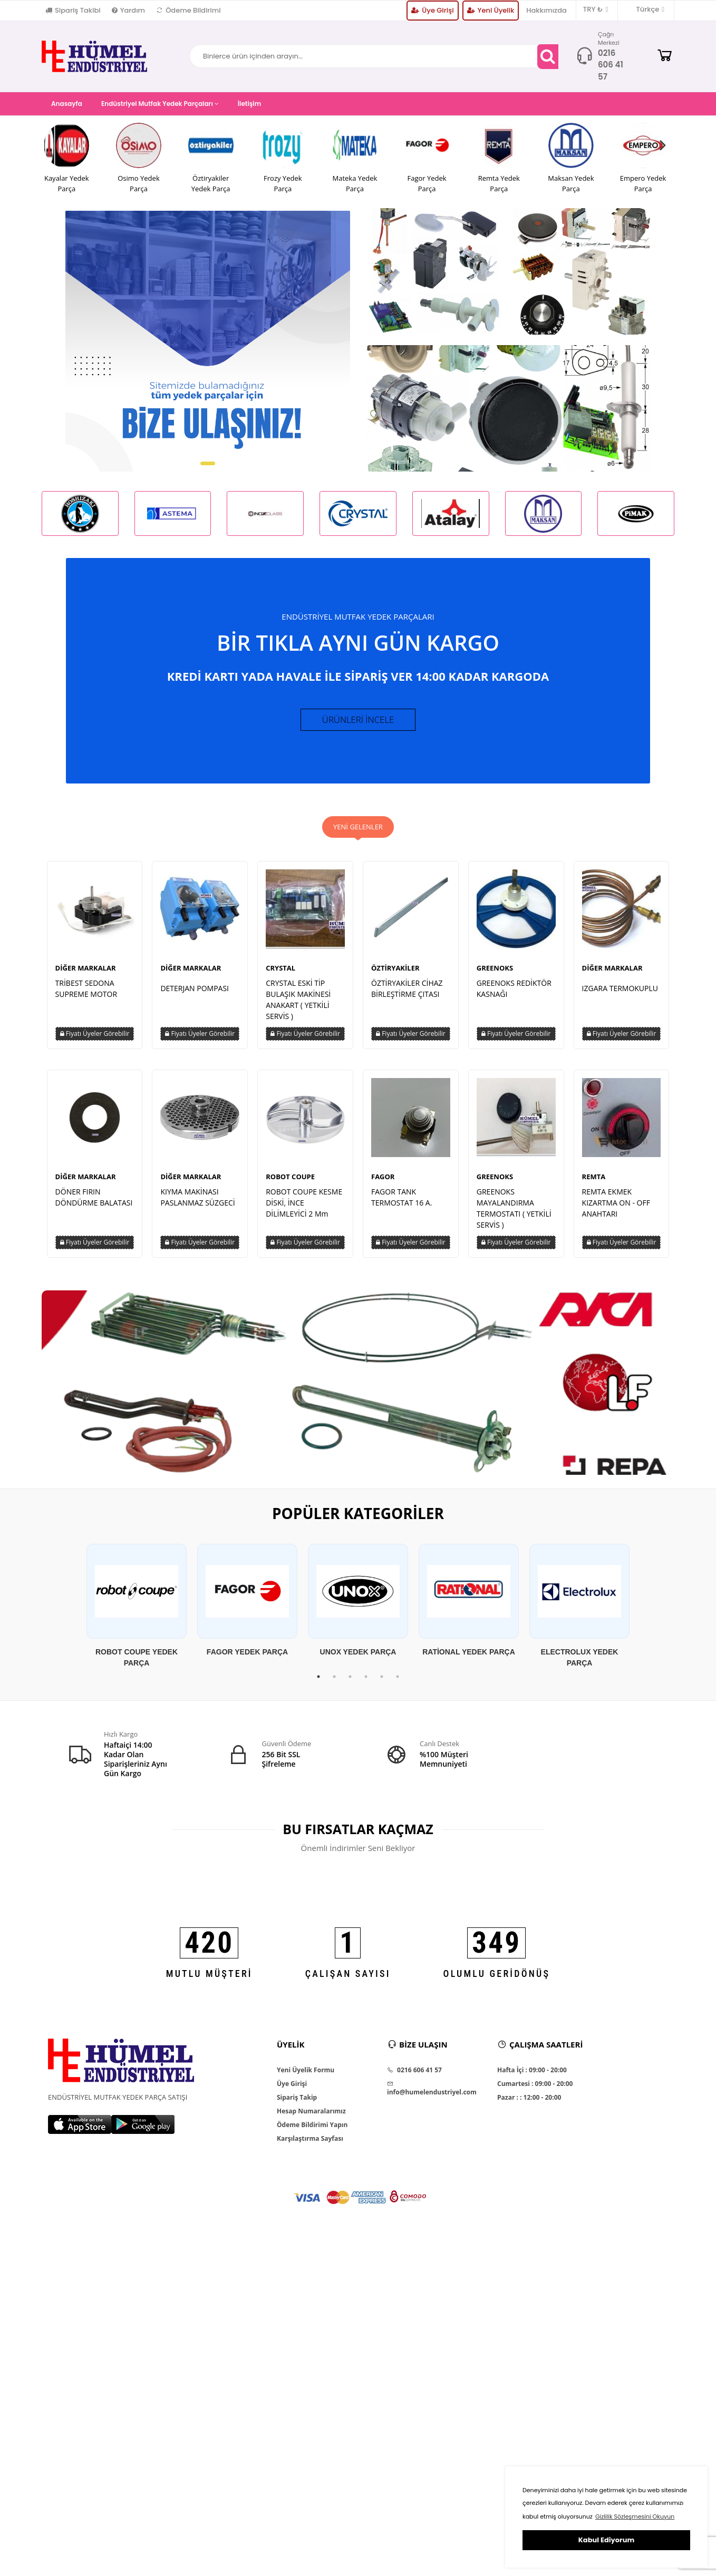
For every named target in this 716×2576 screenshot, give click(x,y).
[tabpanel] (136, 1614)
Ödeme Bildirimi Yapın (312, 2133)
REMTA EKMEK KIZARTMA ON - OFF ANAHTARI (616, 1210)
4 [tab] (366, 1684)
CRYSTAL (280, 976)
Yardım (128, 10)
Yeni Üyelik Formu (305, 2078)
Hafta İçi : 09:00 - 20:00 (532, 2078)
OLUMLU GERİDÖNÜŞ (496, 1981)
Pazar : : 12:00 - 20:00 (529, 2105)
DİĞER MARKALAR (85, 976)
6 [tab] (397, 1684)
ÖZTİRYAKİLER (395, 976)
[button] (207, 463)
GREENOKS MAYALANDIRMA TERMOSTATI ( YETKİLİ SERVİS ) (514, 1216)
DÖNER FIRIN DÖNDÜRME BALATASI (94, 1205)
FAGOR (382, 1184)
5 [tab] (381, 1684)
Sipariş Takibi (73, 10)
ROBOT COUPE (290, 1184)
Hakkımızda (546, 10)
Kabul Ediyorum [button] (606, 2540)
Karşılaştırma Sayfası (310, 2146)
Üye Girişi (432, 10)
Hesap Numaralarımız (311, 2119)
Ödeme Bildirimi (188, 10)
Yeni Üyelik (491, 10)
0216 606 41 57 (610, 64)
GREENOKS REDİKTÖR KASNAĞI (514, 996)
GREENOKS (495, 976)
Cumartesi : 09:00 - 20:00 (535, 2092)
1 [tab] (318, 1684)
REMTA (594, 1184)
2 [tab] (334, 1684)
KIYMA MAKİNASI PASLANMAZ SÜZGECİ (197, 1205)
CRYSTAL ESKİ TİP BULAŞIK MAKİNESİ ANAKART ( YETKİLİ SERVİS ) (298, 1007)
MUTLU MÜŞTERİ (209, 1981)
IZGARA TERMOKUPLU (620, 996)
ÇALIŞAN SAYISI (348, 1981)
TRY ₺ (595, 9)
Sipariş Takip (297, 2105)
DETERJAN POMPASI (194, 996)
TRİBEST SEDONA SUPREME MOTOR (86, 996)
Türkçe (644, 9)
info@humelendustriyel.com (432, 2096)
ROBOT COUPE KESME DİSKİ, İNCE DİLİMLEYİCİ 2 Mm (304, 1210)
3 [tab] (350, 1684)
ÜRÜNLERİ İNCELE (358, 723)
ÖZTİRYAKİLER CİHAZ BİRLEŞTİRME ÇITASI (407, 996)
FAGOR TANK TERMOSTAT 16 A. (401, 1205)
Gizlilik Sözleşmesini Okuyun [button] (634, 2516)
